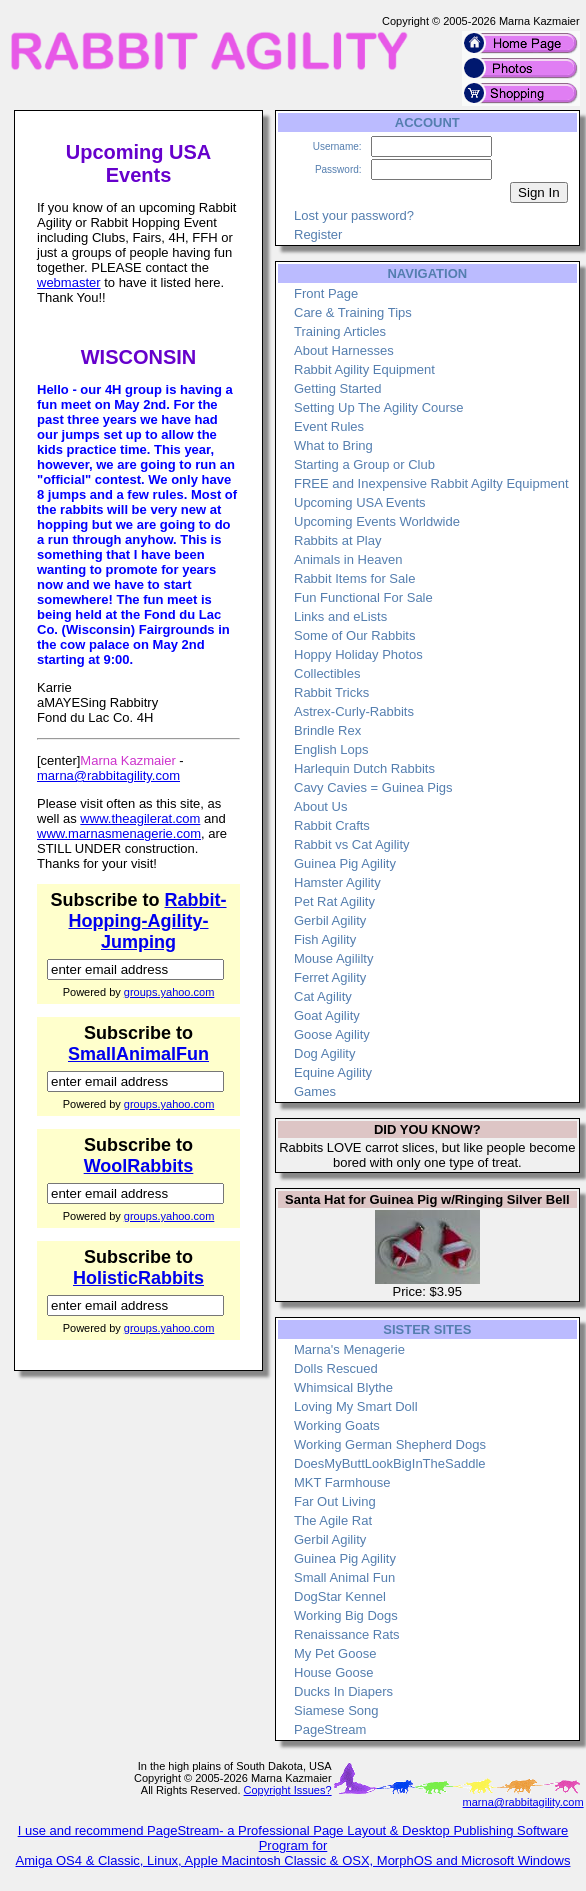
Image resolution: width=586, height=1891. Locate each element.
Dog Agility (324, 1053)
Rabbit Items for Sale (354, 578)
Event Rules (329, 426)
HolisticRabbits (138, 1278)
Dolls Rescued (336, 1368)
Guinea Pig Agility (345, 863)
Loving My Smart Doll (356, 1406)
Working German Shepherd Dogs (390, 1444)
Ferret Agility (330, 977)
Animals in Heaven (348, 559)
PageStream (330, 1729)
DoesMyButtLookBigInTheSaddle (390, 1463)
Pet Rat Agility (334, 901)
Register (318, 234)
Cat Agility (323, 996)
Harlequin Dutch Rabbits (364, 768)
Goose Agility (332, 1034)
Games (315, 1091)
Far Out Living (335, 1501)
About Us (320, 806)
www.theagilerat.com (140, 818)
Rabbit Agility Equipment (364, 369)
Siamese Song (336, 1710)
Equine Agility (333, 1072)
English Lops (331, 749)
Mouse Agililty (333, 958)
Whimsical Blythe (343, 1387)
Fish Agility (325, 939)
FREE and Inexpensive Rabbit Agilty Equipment (431, 483)
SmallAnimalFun (138, 1054)
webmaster (69, 282)
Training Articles (340, 331)
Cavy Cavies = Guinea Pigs (373, 787)
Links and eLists (340, 616)
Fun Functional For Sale (363, 597)
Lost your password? (354, 215)
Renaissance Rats (347, 1634)
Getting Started (337, 388)
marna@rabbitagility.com (108, 775)
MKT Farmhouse (342, 1482)
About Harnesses (344, 350)
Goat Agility (327, 1015)
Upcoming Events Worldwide (377, 521)
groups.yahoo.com (169, 992)
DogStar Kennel (340, 1596)
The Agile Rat (333, 1520)
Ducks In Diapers (343, 1691)
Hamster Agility (337, 882)
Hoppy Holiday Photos (358, 654)
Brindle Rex (327, 730)
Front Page (326, 293)
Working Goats (337, 1425)
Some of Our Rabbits (354, 635)
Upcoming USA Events (360, 502)
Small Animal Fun (344, 1577)
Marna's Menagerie (349, 1349)
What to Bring (333, 445)
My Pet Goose (335, 1653)
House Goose (334, 1672)
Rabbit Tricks (331, 692)
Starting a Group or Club (364, 464)
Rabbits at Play (337, 540)
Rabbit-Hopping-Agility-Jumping (148, 921)
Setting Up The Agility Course (379, 407)
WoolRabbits (139, 1166)
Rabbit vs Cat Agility (352, 844)
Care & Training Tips (353, 312)
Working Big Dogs (346, 1615)
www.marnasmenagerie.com (119, 833)
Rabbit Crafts (332, 825)
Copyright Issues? (288, 1790)
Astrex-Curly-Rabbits (354, 711)
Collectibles (327, 673)
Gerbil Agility (330, 920)
